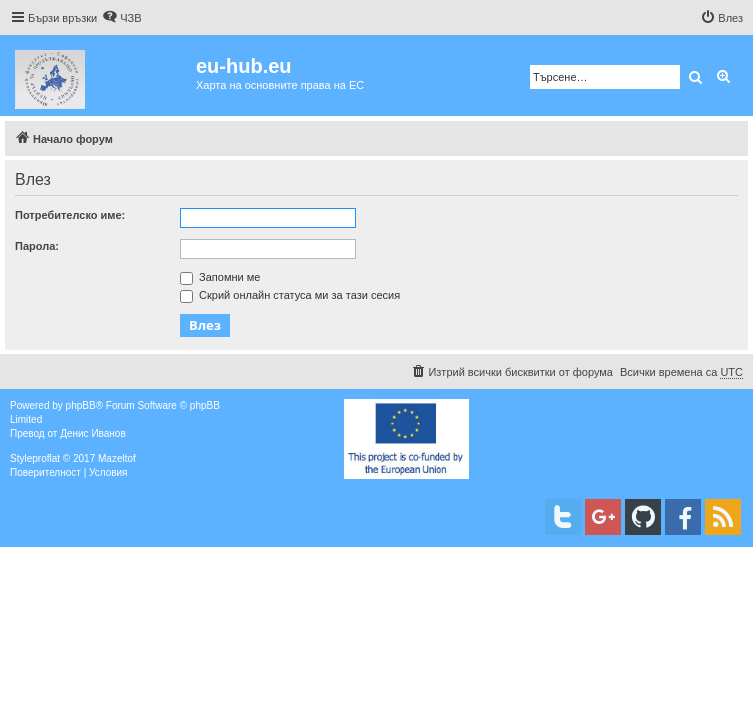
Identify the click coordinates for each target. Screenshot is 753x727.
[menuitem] (121, 18)
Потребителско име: (70, 215)
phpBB (81, 405)
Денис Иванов (93, 433)
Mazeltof (117, 458)
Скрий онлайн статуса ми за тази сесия (290, 295)
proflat (46, 458)
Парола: (37, 246)
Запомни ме (220, 277)
